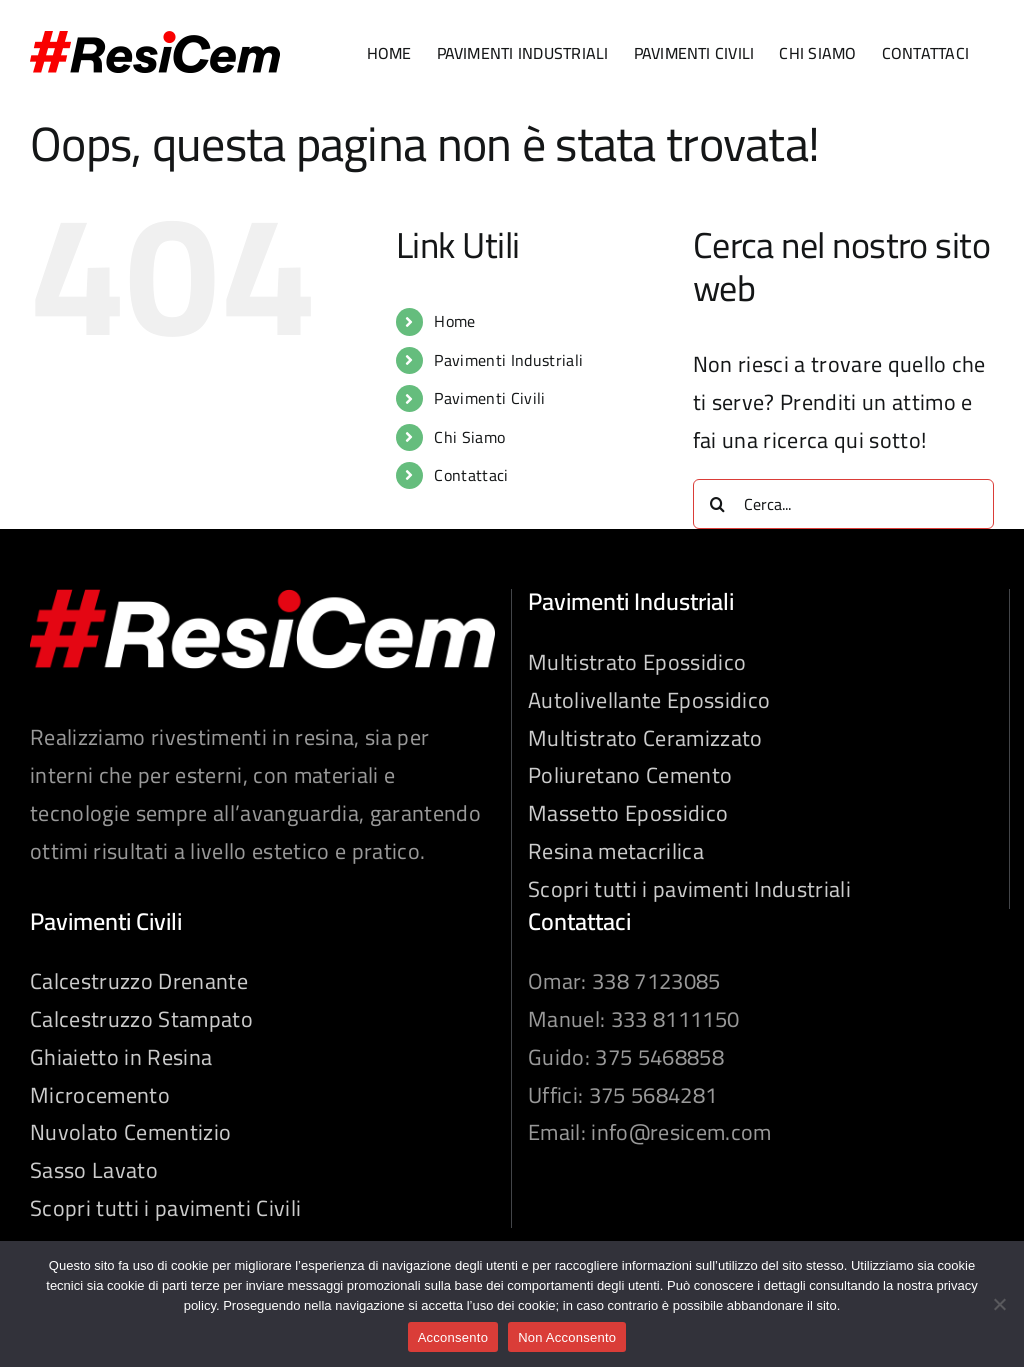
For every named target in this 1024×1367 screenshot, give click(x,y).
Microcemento (100, 1096)
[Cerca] (718, 504)
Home (454, 321)
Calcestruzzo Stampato (141, 1020)
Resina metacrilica (616, 852)
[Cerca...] (843, 504)
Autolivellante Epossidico (649, 701)
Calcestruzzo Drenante (139, 982)
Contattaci (471, 475)
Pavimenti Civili (489, 398)
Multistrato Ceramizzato (645, 739)
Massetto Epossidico (628, 814)
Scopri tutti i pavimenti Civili (165, 1209)
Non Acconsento (567, 1337)
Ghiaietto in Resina (121, 1058)
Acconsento (453, 1337)
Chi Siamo (469, 437)
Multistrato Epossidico (637, 663)
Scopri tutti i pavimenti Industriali (689, 890)
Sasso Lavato (94, 1171)
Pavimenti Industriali (508, 360)
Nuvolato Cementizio (130, 1133)
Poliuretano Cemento (630, 776)
